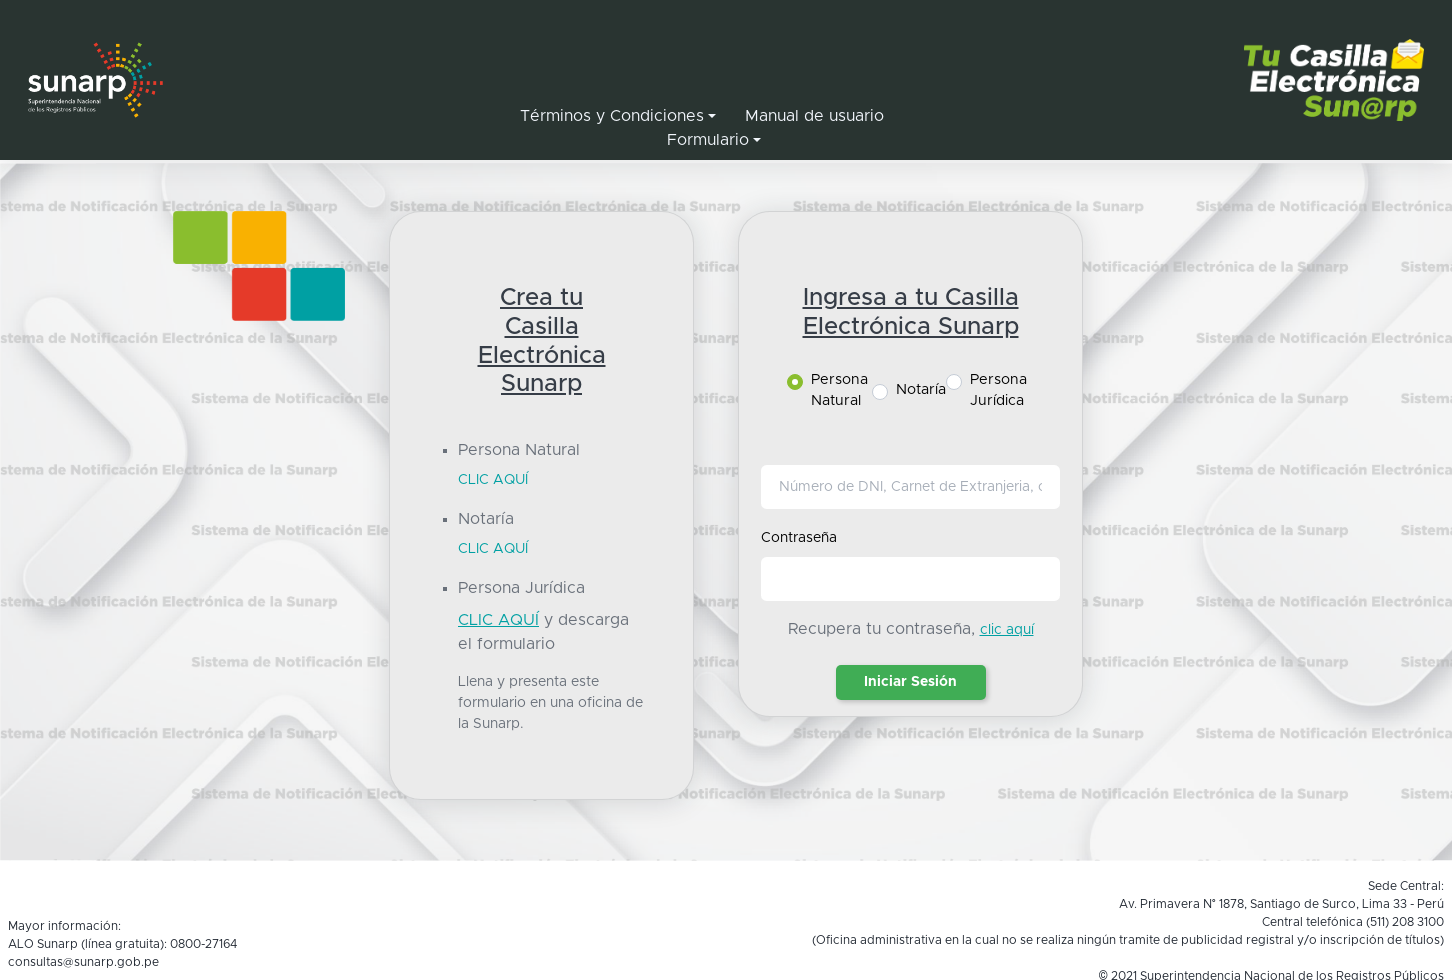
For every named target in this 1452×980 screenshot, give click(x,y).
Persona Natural (839, 391)
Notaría (921, 390)
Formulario (708, 140)
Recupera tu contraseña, (881, 629)
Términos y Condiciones (612, 116)
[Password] (911, 579)
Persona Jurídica (998, 391)
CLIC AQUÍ (493, 480)
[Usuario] (911, 487)
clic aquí (1007, 630)
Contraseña (799, 538)
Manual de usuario (814, 116)
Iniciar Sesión (910, 682)
